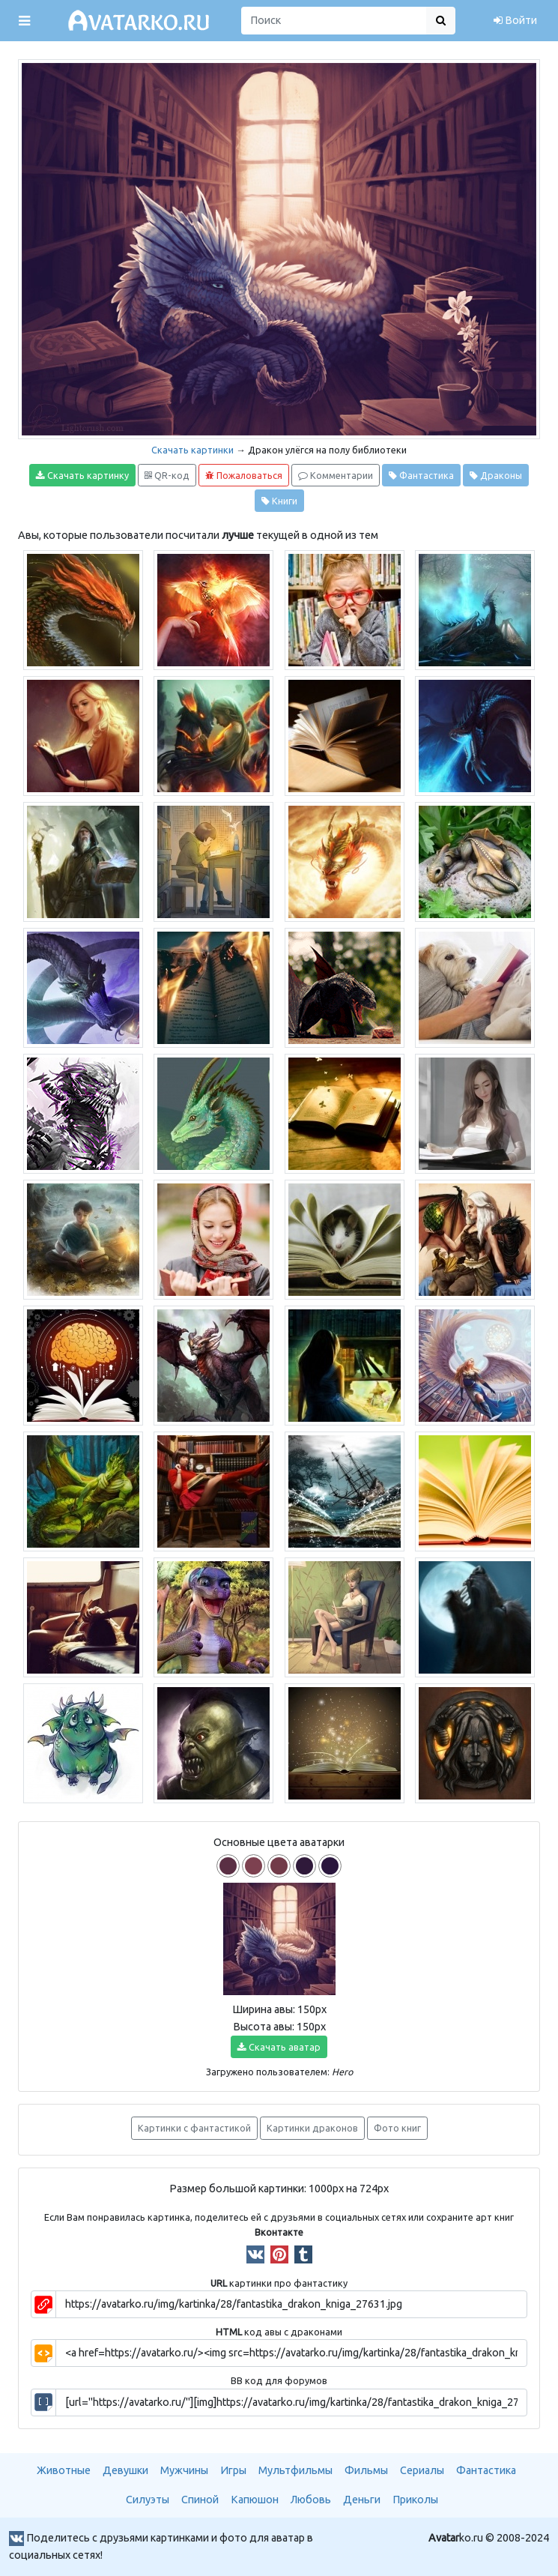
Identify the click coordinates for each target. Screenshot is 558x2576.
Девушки (125, 2470)
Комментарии (335, 475)
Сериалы (422, 2470)
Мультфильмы (295, 2470)
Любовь (311, 2500)
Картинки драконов (312, 2128)
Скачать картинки (192, 449)
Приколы (415, 2500)
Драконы (496, 475)
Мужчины (184, 2470)
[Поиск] (334, 20)
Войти (515, 20)
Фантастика (421, 475)
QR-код (167, 475)
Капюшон (255, 2500)
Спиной (200, 2500)
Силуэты (147, 2500)
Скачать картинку (82, 475)
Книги (279, 501)
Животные (64, 2470)
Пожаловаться (243, 475)
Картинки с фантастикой (194, 2128)
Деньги (361, 2500)
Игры (233, 2470)
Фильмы (366, 2470)
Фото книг (397, 2128)
